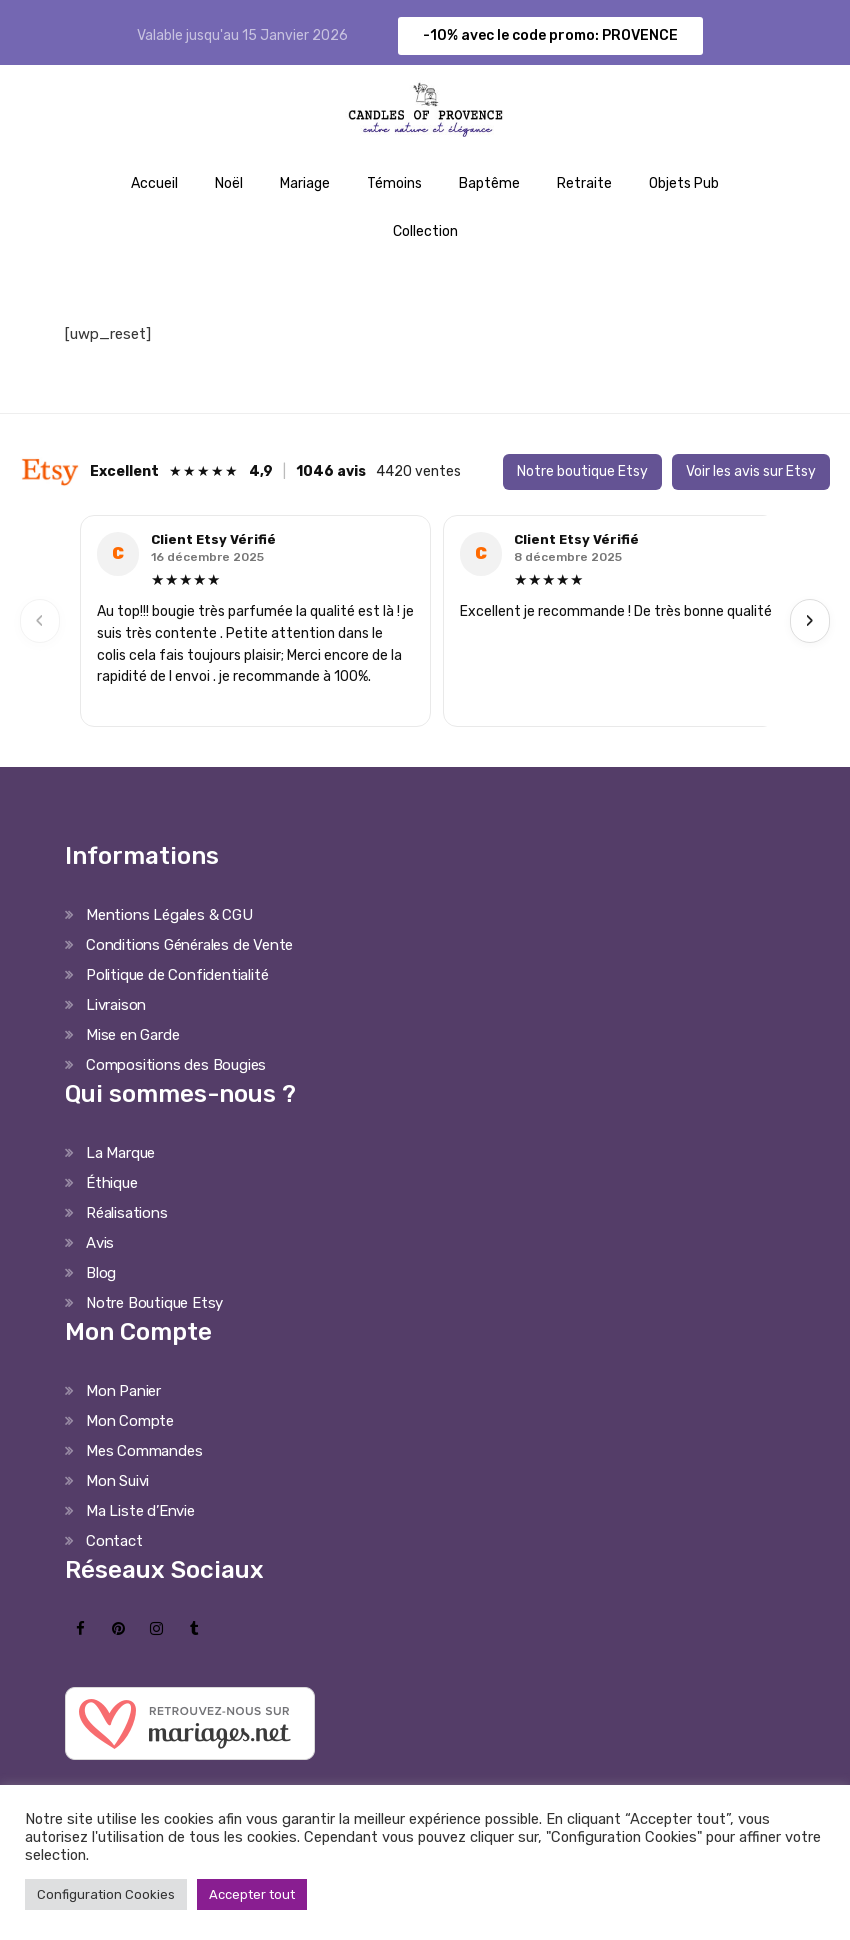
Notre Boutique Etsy (154, 1303)
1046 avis (331, 471)
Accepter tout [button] (252, 1894)
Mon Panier (123, 1391)
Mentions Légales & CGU (169, 915)
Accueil (154, 183)
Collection (425, 231)
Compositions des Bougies (176, 1065)
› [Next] (810, 620)
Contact (114, 1541)
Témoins (394, 183)
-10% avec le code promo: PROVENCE (550, 35)
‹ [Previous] (40, 620)
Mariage (305, 183)
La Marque (120, 1153)
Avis (100, 1243)
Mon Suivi (117, 1481)
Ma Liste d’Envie (140, 1511)
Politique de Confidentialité (177, 975)
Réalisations (127, 1213)
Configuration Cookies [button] (106, 1894)
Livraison (116, 1005)
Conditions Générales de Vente (189, 945)
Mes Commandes (144, 1451)
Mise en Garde (132, 1035)
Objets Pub (684, 183)
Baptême (489, 183)
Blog (101, 1273)
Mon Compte (130, 1421)
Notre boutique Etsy (582, 471)
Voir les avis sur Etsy (751, 471)
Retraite (584, 183)
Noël (229, 183)
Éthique (112, 1183)
